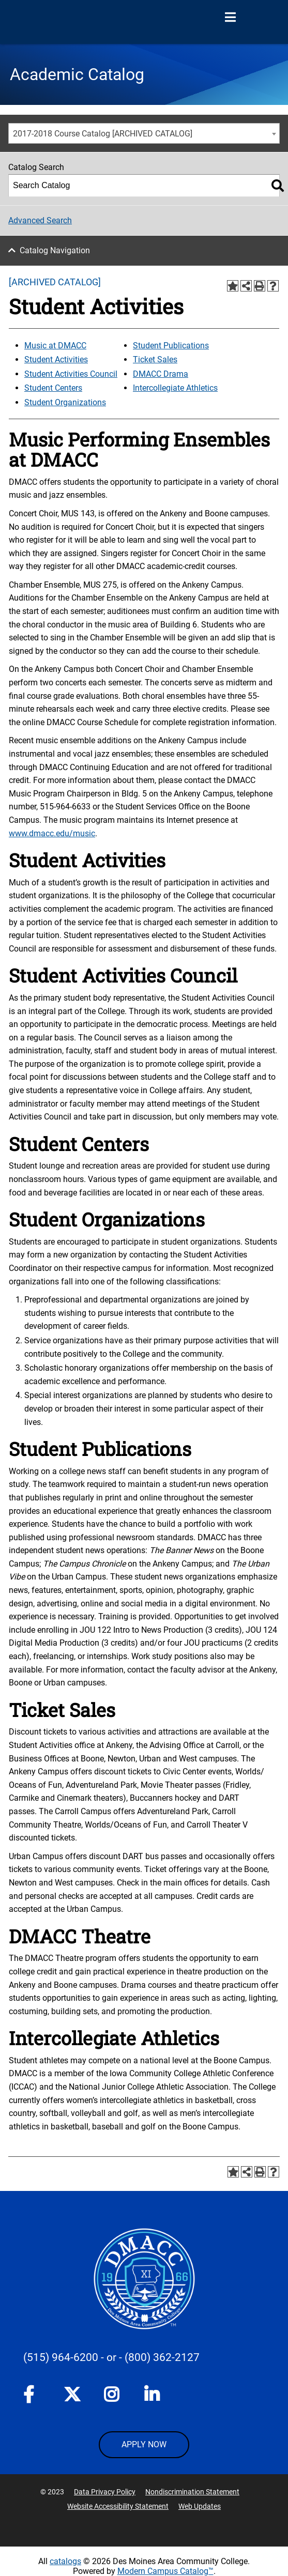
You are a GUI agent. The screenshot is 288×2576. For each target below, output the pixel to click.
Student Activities (56, 359)
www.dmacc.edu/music (52, 833)
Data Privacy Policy (104, 2492)
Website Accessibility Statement (118, 2506)
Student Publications (171, 345)
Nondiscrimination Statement (192, 2492)
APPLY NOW (144, 2444)
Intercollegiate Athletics (175, 388)
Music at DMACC (55, 345)
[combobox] (144, 133)
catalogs (65, 2561)
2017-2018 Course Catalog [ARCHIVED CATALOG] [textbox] (102, 134)
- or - (111, 2357)
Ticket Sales (155, 359)
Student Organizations (65, 402)
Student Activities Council (70, 374)
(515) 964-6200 (60, 2357)
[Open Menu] (230, 17)
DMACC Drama (160, 374)
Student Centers (53, 388)
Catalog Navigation (55, 250)
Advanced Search (40, 220)
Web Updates (199, 2506)
